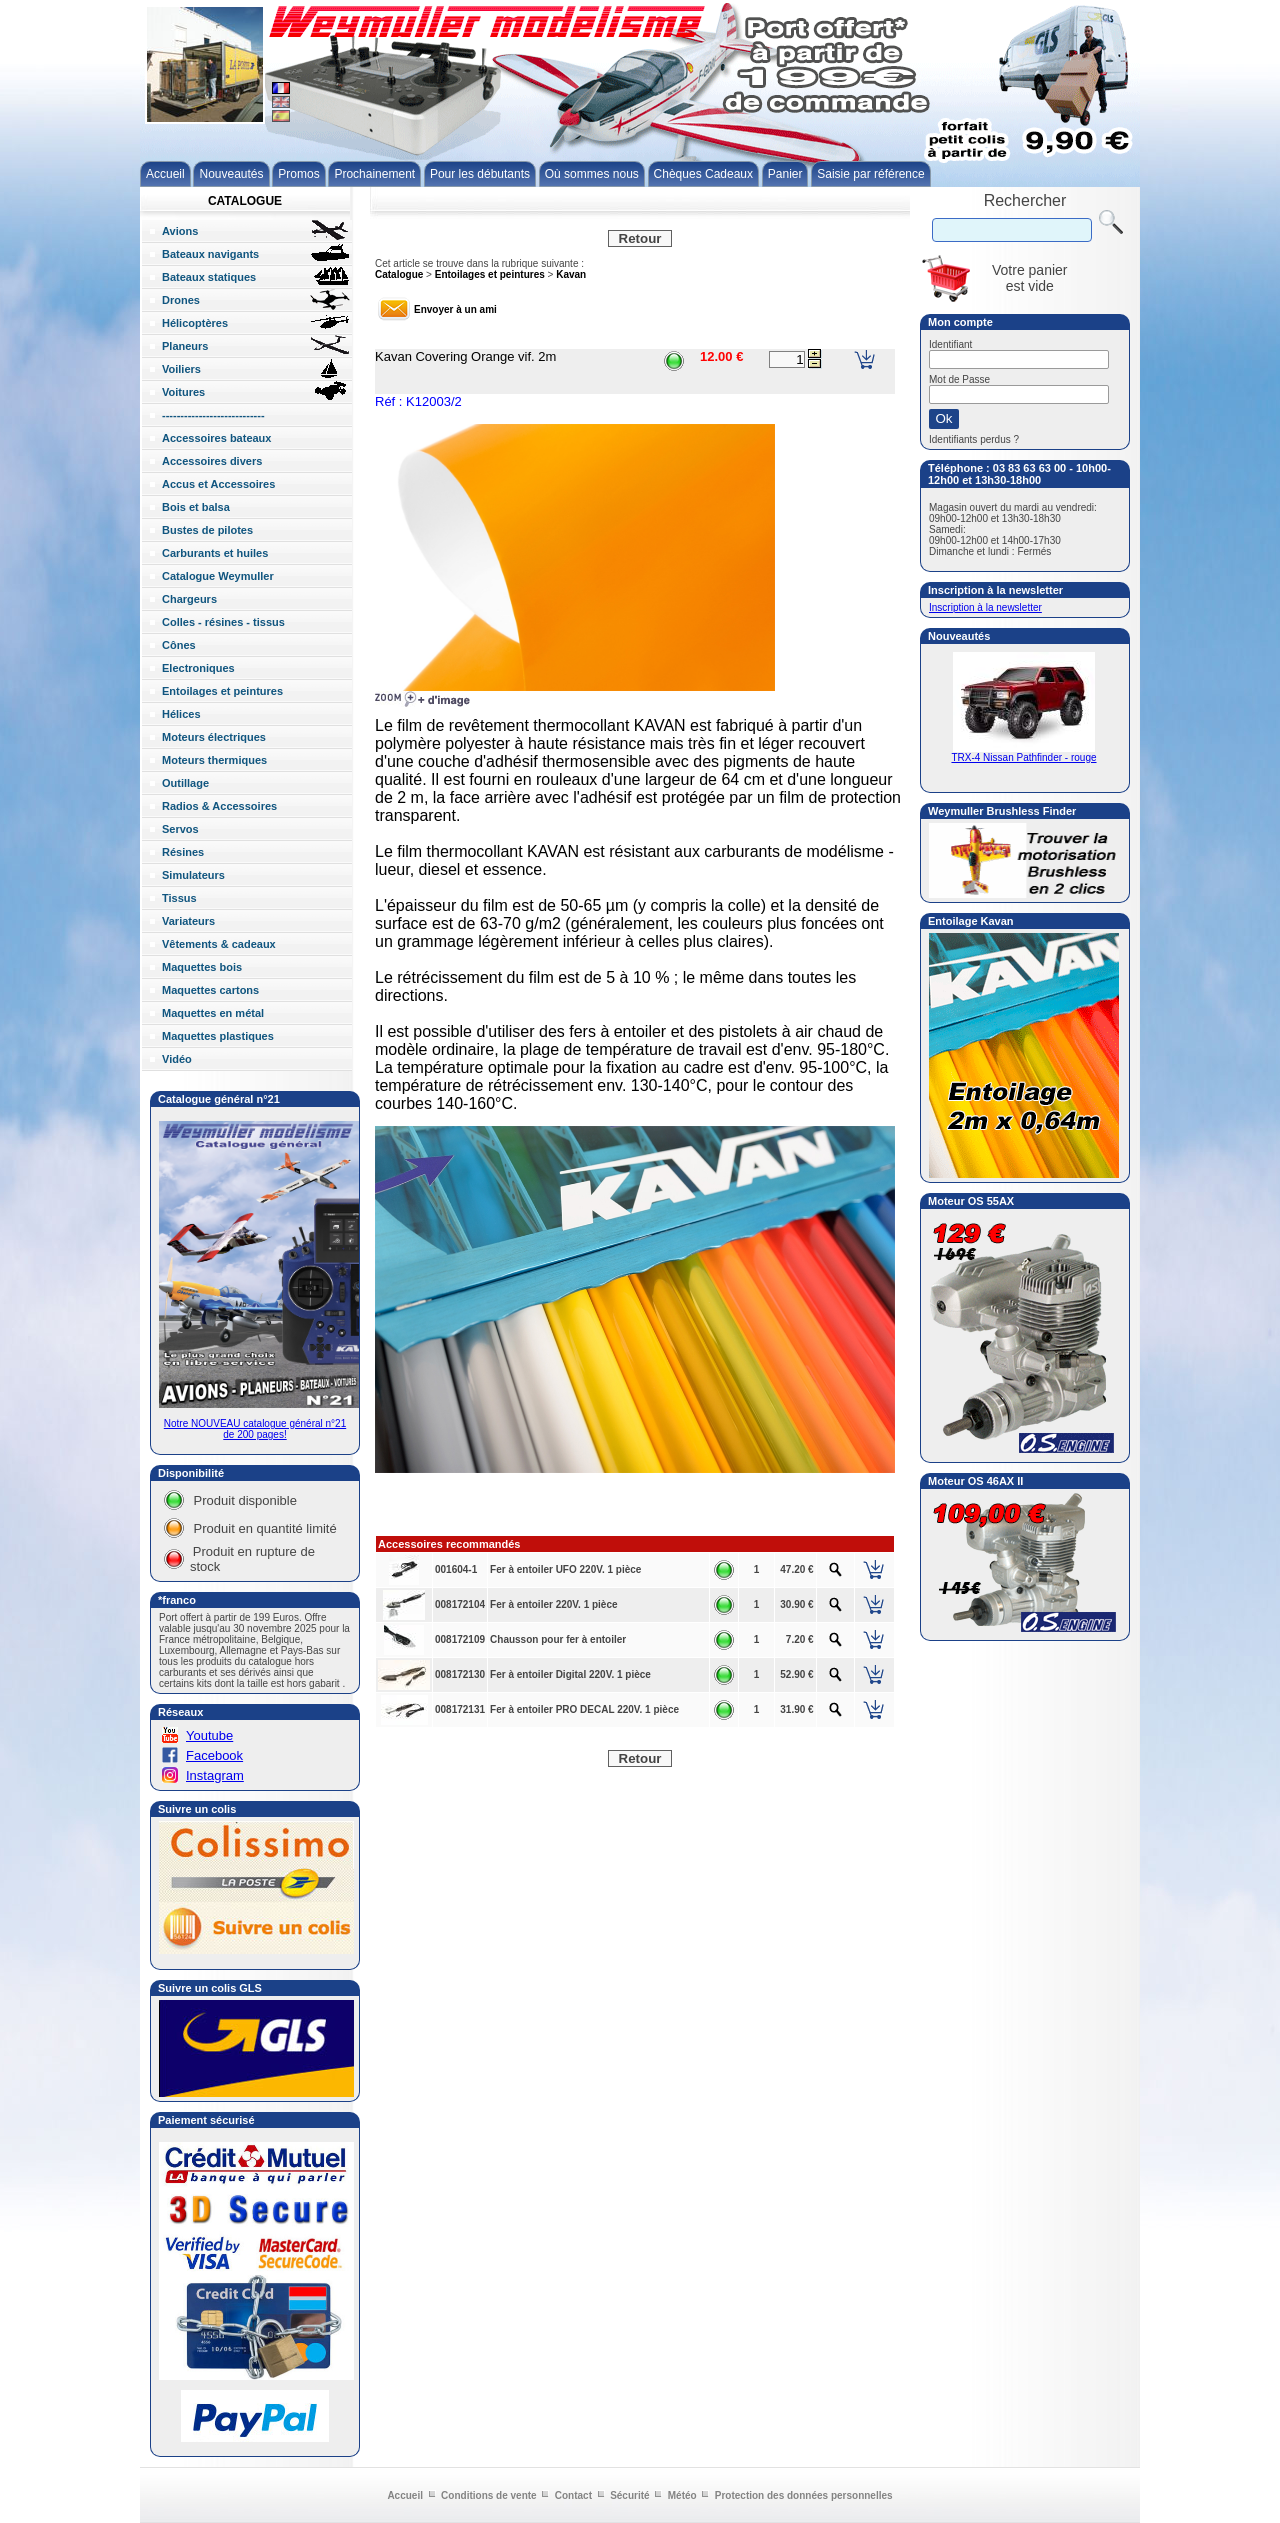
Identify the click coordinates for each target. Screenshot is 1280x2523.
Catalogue (399, 274)
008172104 (460, 1604)
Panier (785, 174)
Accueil (165, 174)
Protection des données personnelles (804, 2495)
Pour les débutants (480, 174)
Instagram (215, 1775)
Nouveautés (231, 174)
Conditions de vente (489, 2495)
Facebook (214, 1755)
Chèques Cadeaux (703, 174)
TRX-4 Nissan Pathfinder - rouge (1023, 753)
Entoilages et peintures (490, 274)
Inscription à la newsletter (985, 607)
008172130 (460, 1674)
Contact (573, 2495)
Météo (682, 2495)
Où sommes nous (592, 174)
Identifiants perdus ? (974, 439)
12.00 (716, 356)
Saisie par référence (870, 174)
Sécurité (629, 2495)
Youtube (209, 1735)
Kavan (571, 274)
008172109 (460, 1639)
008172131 (460, 1709)
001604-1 (456, 1569)
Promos (298, 174)
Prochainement (374, 174)
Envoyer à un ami (455, 309)
